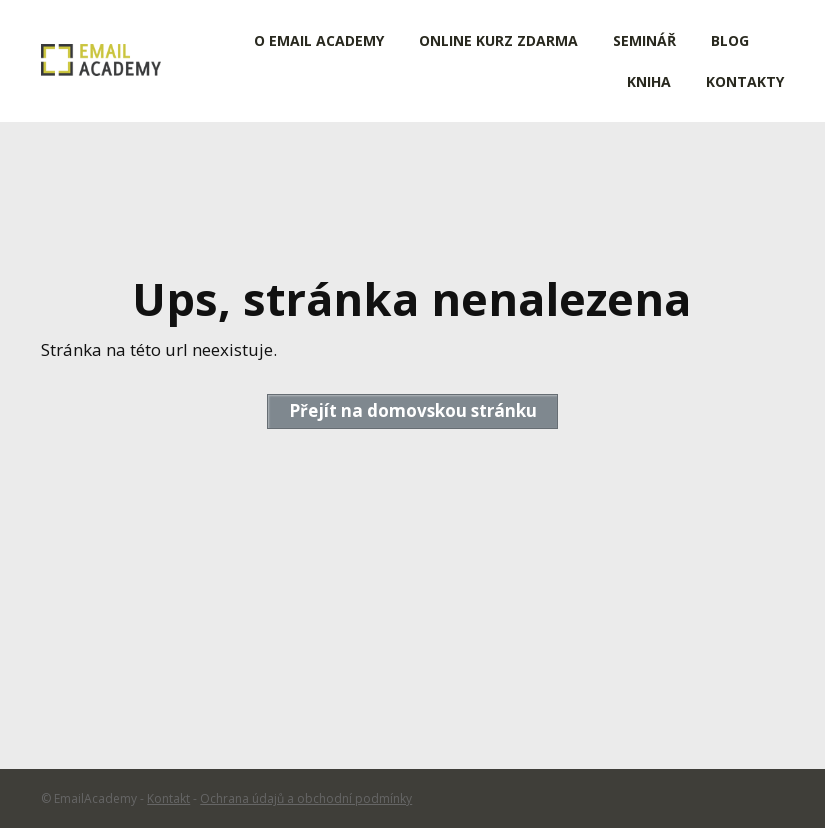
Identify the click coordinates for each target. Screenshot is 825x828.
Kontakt (168, 798)
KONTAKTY (745, 81)
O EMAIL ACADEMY (319, 40)
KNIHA (649, 81)
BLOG (730, 40)
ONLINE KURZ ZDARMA (498, 40)
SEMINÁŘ (644, 40)
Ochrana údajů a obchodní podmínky (306, 798)
